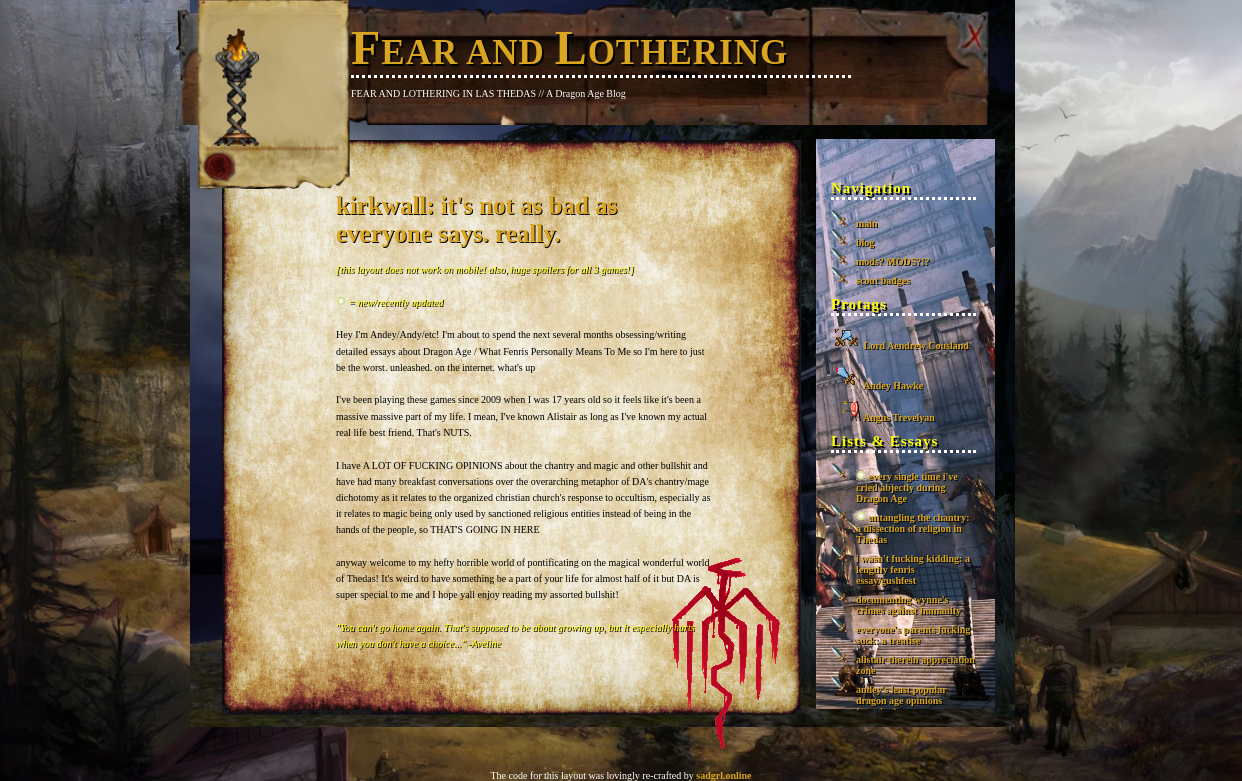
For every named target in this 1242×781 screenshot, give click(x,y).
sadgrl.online (723, 775)
